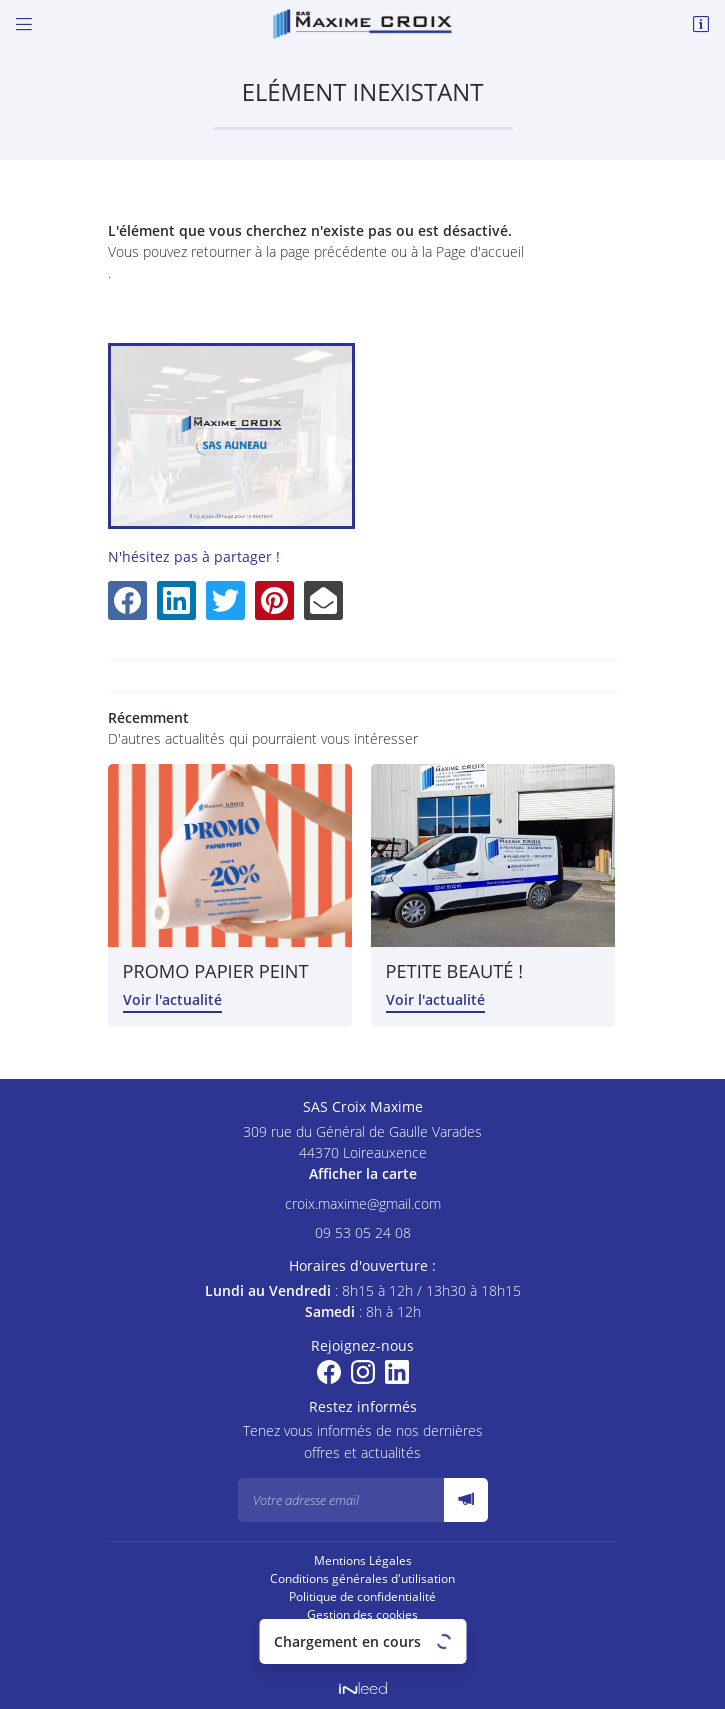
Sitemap (363, 1632)
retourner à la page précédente (289, 251)
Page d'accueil (480, 251)
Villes (362, 1650)
